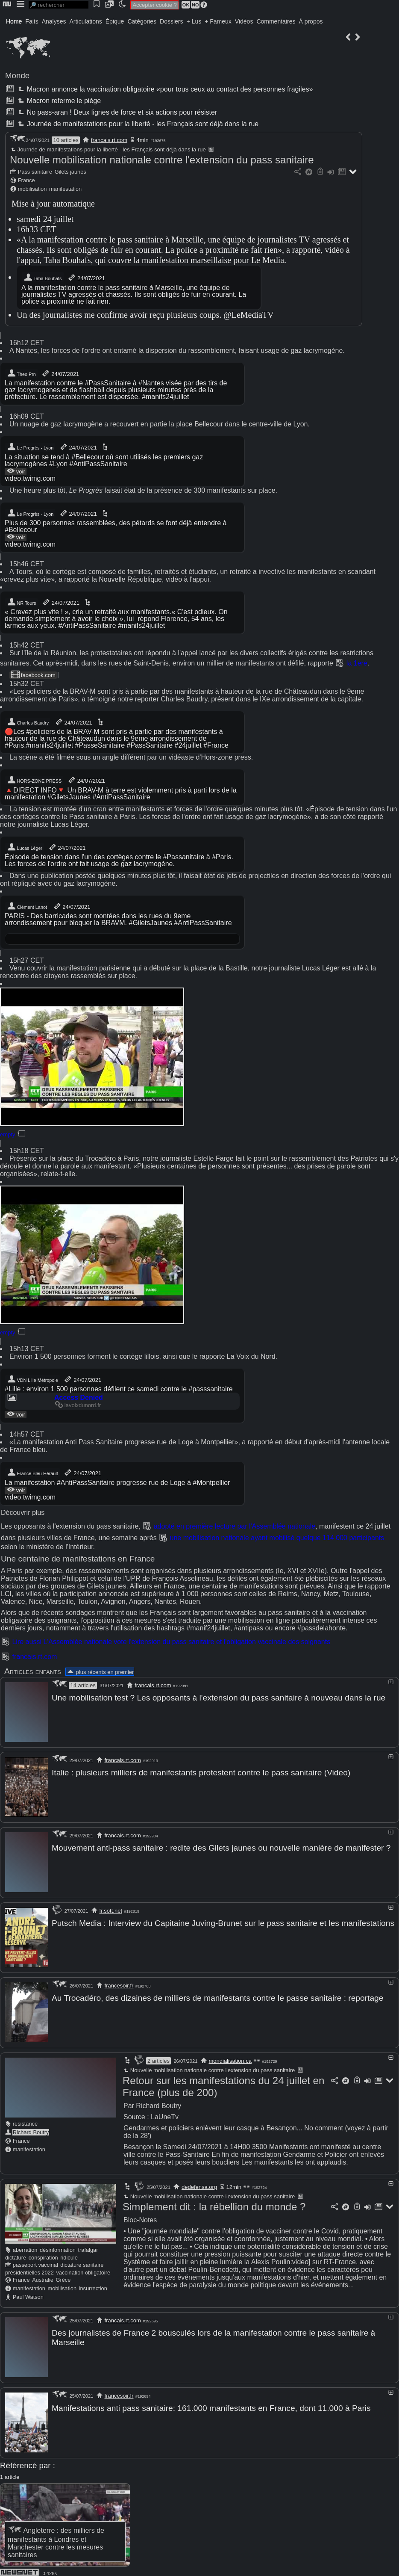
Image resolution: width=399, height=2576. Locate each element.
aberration (25, 2246)
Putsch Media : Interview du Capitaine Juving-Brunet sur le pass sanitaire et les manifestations (223, 1920)
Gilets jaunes (70, 172)
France (26, 180)
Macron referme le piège (58, 100)
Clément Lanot (27, 906)
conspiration (43, 2254)
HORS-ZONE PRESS (34, 780)
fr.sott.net (111, 1908)
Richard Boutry (31, 2129)
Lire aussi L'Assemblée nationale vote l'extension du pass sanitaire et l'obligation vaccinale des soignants (171, 1641)
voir (15, 471)
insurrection (93, 2285)
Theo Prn (21, 373)
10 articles (65, 140)
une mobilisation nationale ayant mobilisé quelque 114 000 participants (277, 1537)
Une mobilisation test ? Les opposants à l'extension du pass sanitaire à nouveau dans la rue (218, 1697)
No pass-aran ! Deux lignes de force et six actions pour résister (116, 112)
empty (7, 1134)
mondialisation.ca (229, 2057)
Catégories (141, 21)
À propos (311, 21)
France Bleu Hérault (32, 1472)
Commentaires (275, 21)
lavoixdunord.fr (77, 1405)
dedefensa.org (199, 2183)
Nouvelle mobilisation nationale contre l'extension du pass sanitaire (162, 160)
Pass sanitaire (35, 172)
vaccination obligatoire (83, 2269)
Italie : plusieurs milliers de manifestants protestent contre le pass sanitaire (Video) (201, 1772)
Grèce (63, 2276)
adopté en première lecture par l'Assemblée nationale (234, 1526)
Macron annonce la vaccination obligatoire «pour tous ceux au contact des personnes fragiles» (164, 89)
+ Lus (194, 21)
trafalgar (88, 2246)
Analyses (54, 21)
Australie (42, 2276)
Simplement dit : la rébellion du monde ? (214, 2203)
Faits (31, 21)
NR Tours (21, 602)
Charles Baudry (28, 722)
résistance (25, 2120)
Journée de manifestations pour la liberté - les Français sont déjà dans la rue (137, 123)
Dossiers (171, 21)
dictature (15, 2254)
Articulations (86, 21)
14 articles (82, 1685)
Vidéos (244, 21)
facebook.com (33, 675)
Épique (115, 21)
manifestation (65, 189)
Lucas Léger (24, 847)
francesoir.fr (119, 1983)
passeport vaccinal (35, 2261)
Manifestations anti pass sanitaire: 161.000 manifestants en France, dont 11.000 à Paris (211, 2403)
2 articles (158, 2057)
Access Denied (78, 1397)
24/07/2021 (86, 277)
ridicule (69, 2254)
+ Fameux (218, 21)
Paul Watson (28, 2293)
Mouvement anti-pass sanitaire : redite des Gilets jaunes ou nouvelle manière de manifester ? (221, 1846)
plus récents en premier (100, 1672)
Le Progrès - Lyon (30, 447)
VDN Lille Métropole (32, 1379)
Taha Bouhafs (42, 277)
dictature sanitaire (81, 2261)
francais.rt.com (109, 140)
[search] (58, 5)
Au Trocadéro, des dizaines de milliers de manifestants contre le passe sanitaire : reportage (217, 1995)
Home (14, 21)
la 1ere (356, 663)
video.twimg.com (30, 478)
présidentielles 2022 (29, 2269)
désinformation (58, 2246)
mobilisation (32, 189)
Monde (17, 75)
